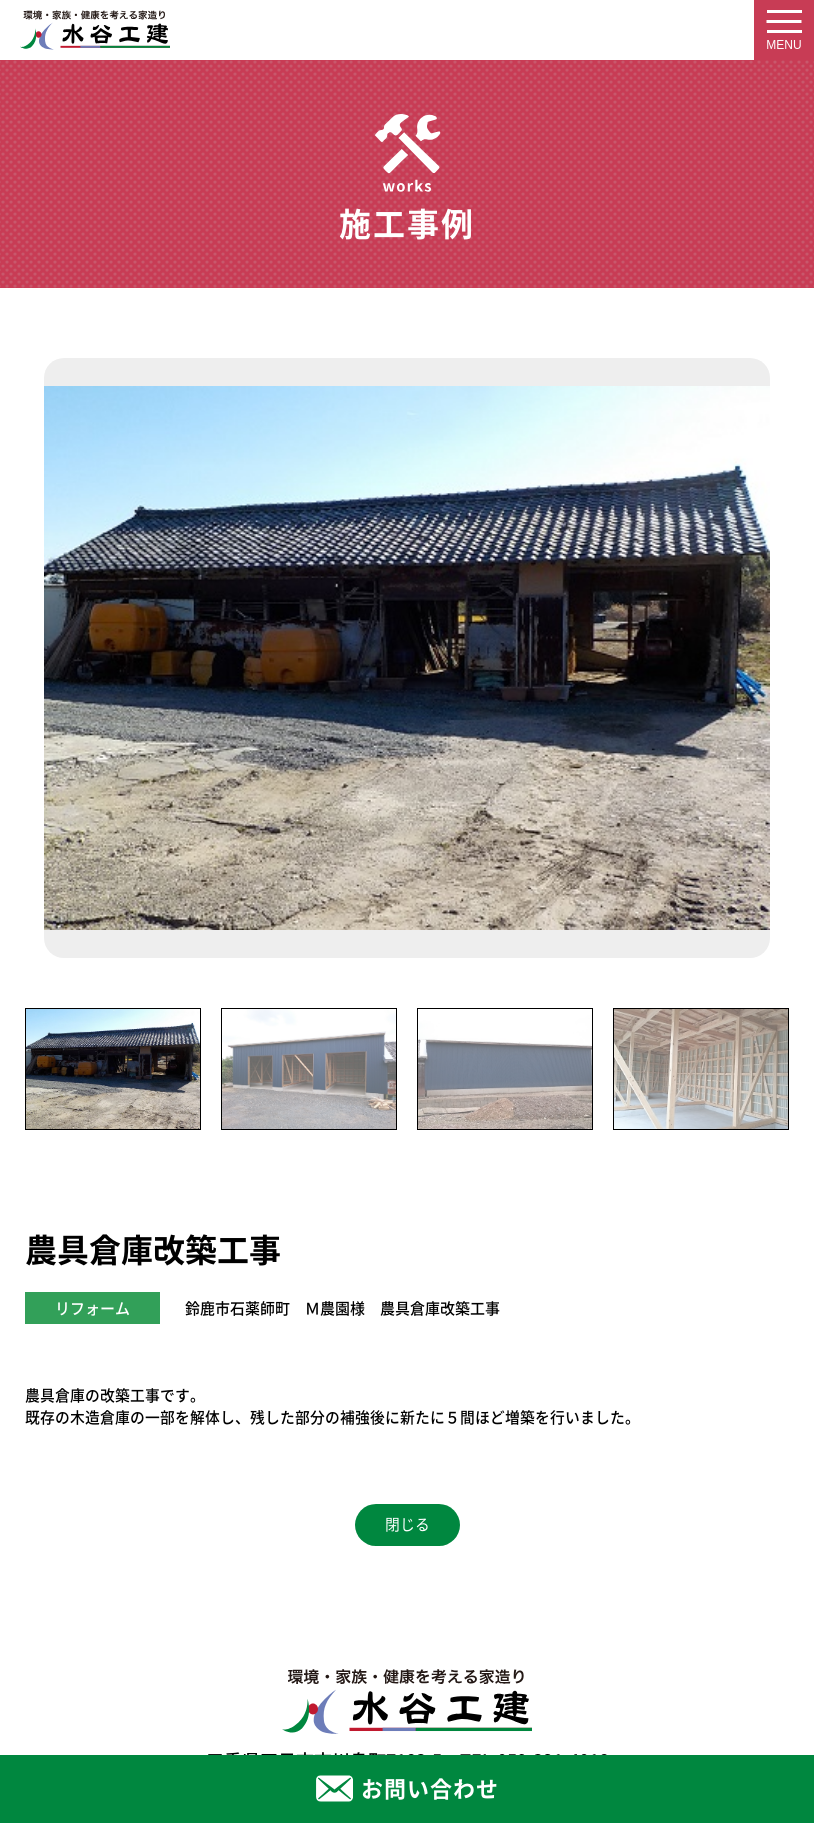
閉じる (407, 1524)
